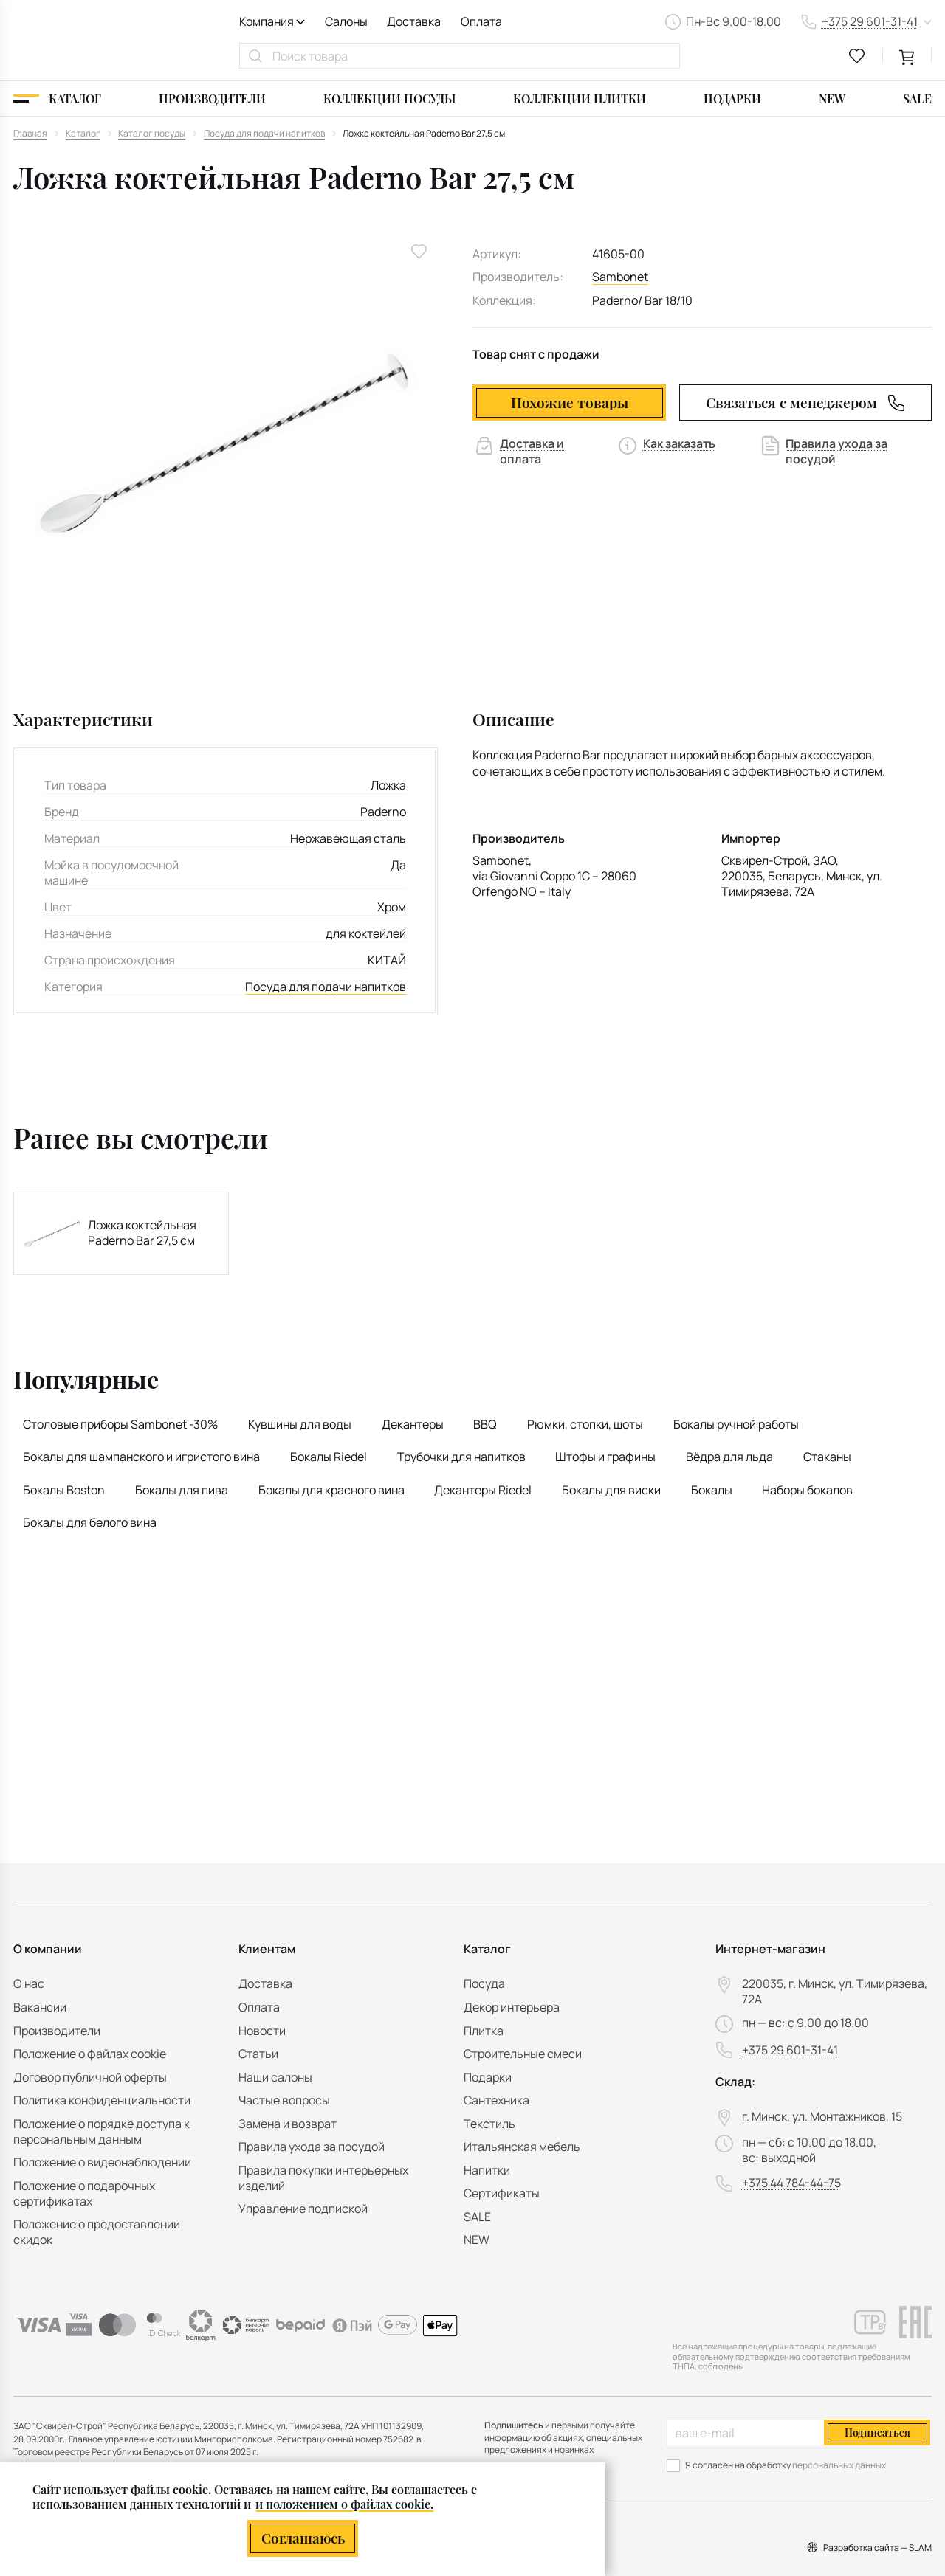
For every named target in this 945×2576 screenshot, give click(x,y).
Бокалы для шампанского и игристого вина (141, 1456)
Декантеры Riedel (483, 1490)
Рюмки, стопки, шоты (585, 1424)
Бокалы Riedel (328, 1456)
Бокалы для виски (611, 1490)
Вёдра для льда (729, 1456)
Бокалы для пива (181, 1490)
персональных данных (839, 2465)
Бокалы (711, 1490)
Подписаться (877, 2432)
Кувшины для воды (299, 1424)
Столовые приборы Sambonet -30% (120, 1424)
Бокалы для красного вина (331, 1490)
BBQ (485, 1424)
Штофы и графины (605, 1456)
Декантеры (413, 1424)
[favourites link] (857, 56)
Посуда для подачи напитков (325, 987)
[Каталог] (57, 98)
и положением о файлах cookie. (344, 2503)
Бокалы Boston (64, 1490)
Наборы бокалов (807, 1490)
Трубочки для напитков (461, 1456)
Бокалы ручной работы (736, 1424)
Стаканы (827, 1456)
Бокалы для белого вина (90, 1522)
